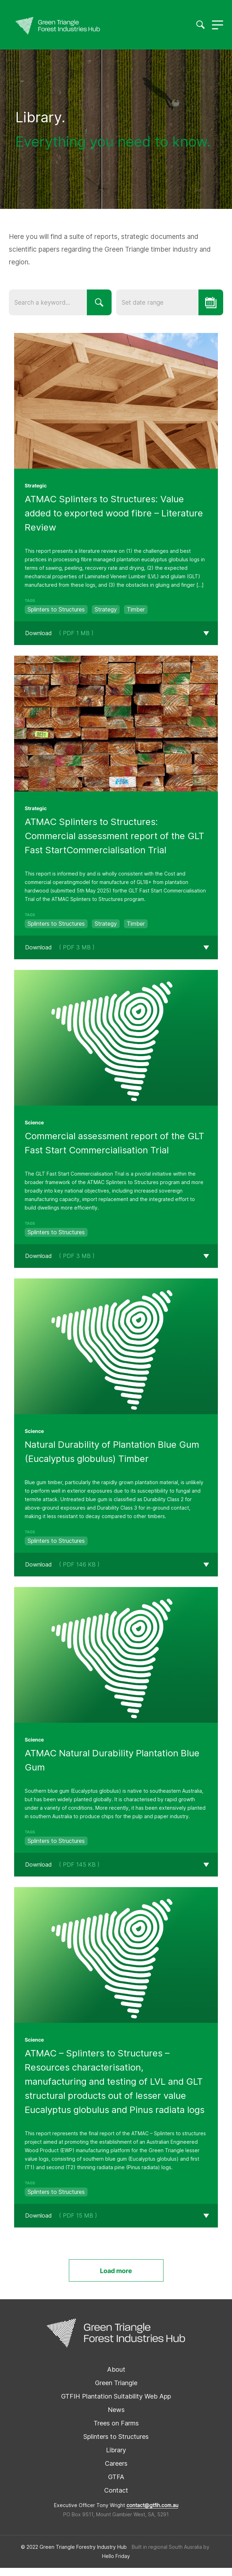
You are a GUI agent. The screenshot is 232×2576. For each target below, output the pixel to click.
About (116, 2377)
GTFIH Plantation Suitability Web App (116, 2404)
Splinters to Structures (116, 2444)
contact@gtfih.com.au (152, 2513)
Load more (116, 2279)
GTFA (116, 2485)
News (116, 2418)
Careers (116, 2471)
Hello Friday (116, 2564)
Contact (116, 2498)
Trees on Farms (116, 2431)
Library (116, 2458)
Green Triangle (116, 2391)
